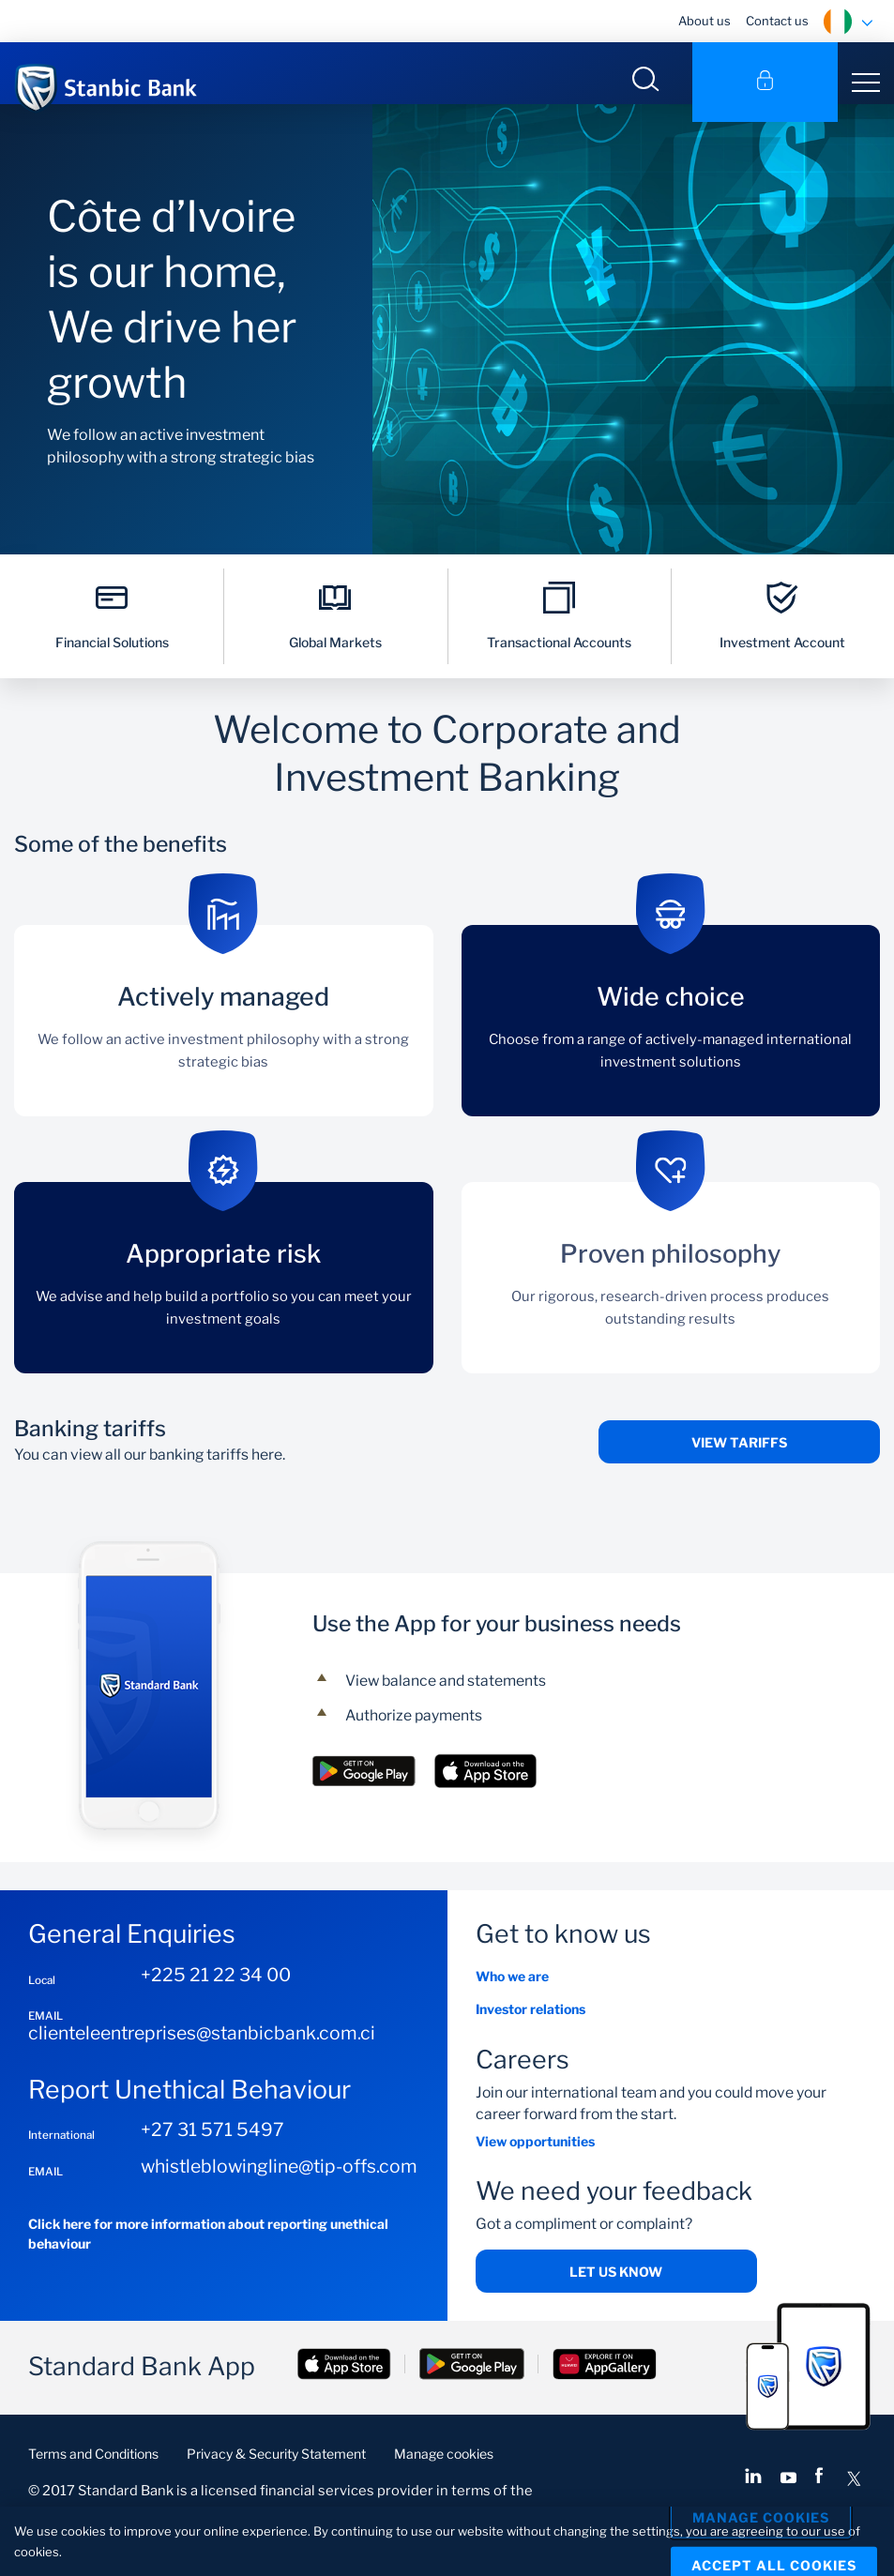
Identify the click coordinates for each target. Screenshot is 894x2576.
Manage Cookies (760, 2519)
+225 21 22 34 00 (216, 2006)
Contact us (777, 20)
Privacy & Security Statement (276, 2485)
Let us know (615, 2303)
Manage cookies (443, 2485)
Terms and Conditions (93, 2485)
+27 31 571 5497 (212, 2162)
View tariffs (739, 1474)
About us (704, 20)
